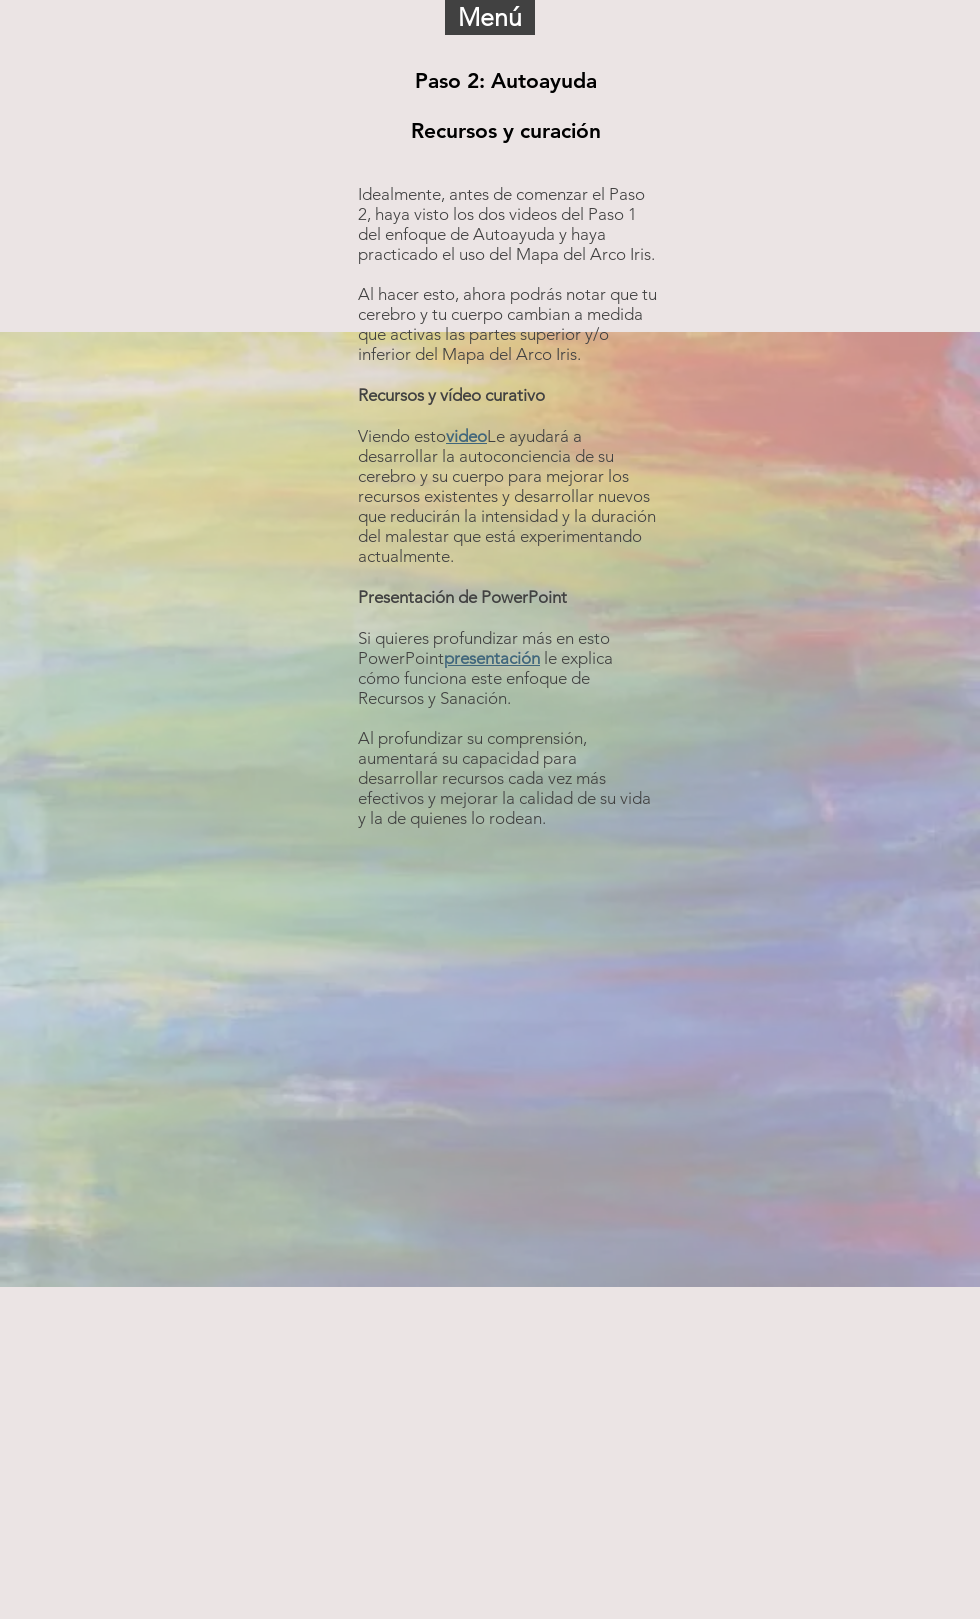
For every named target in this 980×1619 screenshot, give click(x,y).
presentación (492, 658)
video (466, 436)
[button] (490, 17)
